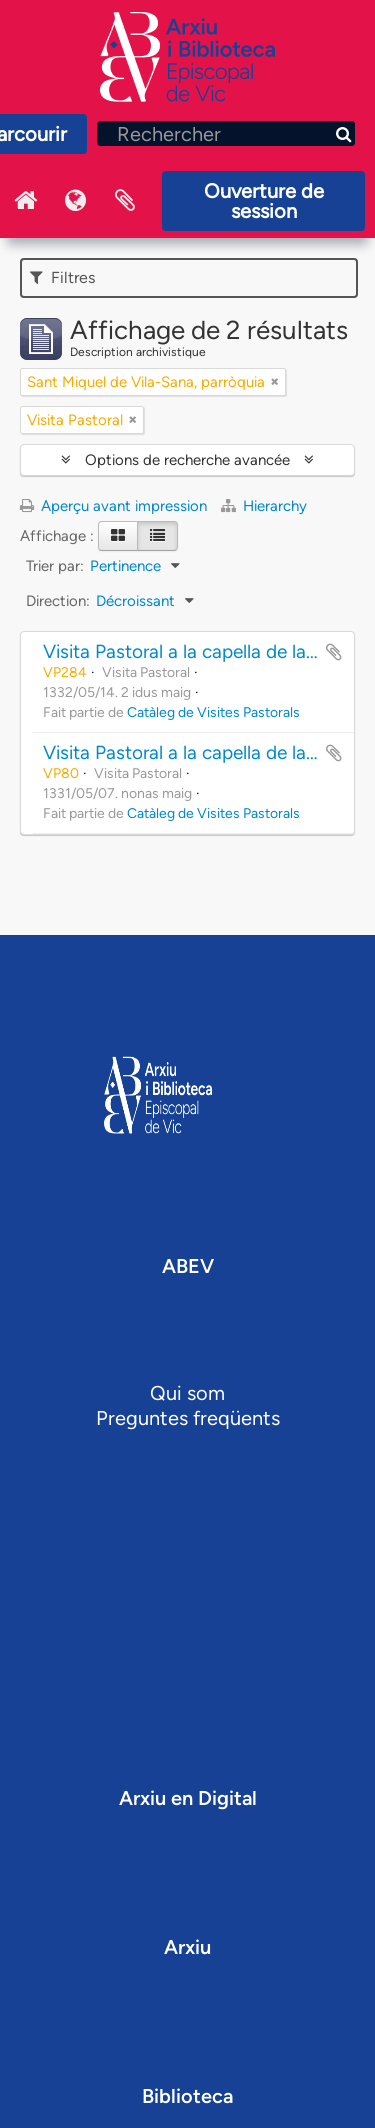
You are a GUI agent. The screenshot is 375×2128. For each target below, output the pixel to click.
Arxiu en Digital (188, 1798)
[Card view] (118, 536)
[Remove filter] (275, 382)
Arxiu (187, 1947)
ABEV (188, 1266)
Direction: (58, 601)
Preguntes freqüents (188, 1418)
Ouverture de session (264, 201)
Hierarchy (264, 506)
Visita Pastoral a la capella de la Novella (209, 651)
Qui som (187, 1393)
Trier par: (55, 566)
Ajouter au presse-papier (334, 652)
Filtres (62, 277)
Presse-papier (125, 201)
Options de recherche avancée (187, 460)
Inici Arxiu (25, 201)
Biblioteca (187, 2096)
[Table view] (157, 536)
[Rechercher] (226, 133)
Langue (75, 201)
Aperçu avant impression (113, 506)
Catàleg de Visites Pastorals (213, 712)
